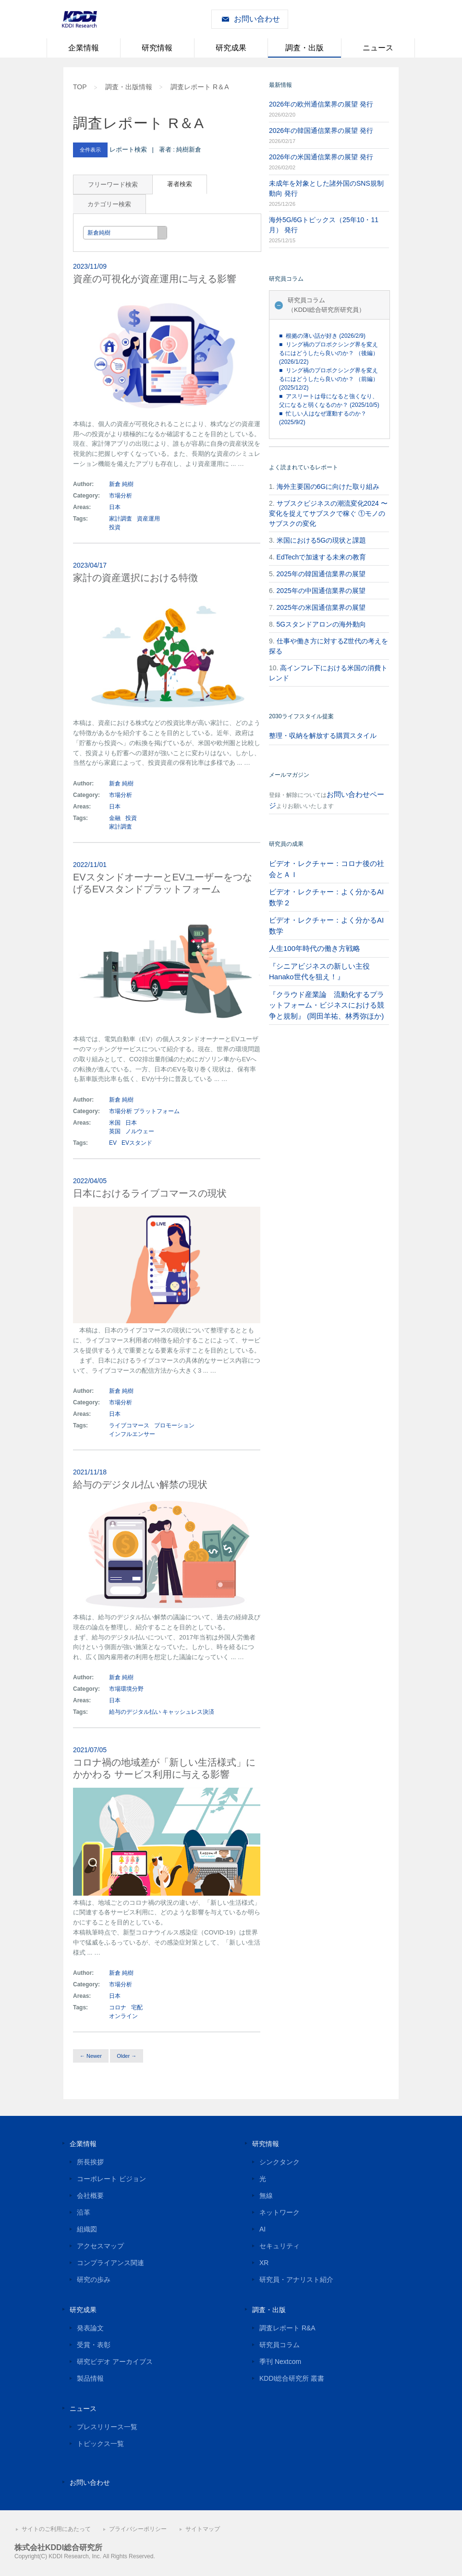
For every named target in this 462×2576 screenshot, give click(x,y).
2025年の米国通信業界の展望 (321, 607)
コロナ (117, 2007)
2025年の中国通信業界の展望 (321, 590)
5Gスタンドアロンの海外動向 (321, 624)
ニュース (378, 48)
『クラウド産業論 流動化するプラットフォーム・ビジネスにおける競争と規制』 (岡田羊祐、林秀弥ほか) (326, 1005)
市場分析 (120, 495)
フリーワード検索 (113, 184)
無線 (266, 2195)
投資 (115, 527)
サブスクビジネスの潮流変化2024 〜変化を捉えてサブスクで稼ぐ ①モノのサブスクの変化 (328, 513)
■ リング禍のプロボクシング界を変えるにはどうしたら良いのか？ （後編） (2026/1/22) (328, 353)
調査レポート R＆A (199, 87)
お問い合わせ (257, 19)
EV (113, 1143)
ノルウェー (139, 1131)
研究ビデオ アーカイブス (115, 2361)
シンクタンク (279, 2162)
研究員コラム (279, 2345)
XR (263, 2263)
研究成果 (231, 48)
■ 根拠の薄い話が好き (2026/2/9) (322, 335)
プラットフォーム (157, 1111)
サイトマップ (202, 2529)
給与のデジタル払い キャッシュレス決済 (161, 1712)
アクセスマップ (100, 2246)
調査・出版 (304, 48)
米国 (115, 1122)
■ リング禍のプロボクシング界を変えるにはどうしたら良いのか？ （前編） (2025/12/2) (328, 379)
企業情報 (83, 48)
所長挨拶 (90, 2162)
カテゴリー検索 (109, 204)
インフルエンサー (132, 1434)
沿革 (83, 2212)
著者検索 (179, 184)
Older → (126, 2056)
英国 (115, 1131)
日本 (115, 507)
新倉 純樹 (121, 484)
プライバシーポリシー (138, 2529)
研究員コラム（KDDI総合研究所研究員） (326, 305)
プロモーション (174, 1425)
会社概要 (90, 2195)
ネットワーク (279, 2212)
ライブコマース (129, 1425)
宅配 (137, 2007)
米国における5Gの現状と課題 (321, 540)
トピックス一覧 (100, 2443)
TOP (80, 87)
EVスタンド (137, 1143)
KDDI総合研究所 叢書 (291, 2378)
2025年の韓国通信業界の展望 (321, 574)
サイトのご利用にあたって (56, 2529)
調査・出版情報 (128, 87)
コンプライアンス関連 (110, 2263)
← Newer (91, 2056)
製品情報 (90, 2378)
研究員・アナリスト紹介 (296, 2279)
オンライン (123, 2016)
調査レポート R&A (287, 2328)
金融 (115, 818)
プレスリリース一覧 (107, 2427)
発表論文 (90, 2328)
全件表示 (90, 150)
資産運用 (148, 518)
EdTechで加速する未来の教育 (321, 557)
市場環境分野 (126, 1689)
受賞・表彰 (93, 2345)
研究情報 (157, 48)
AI (262, 2229)
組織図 (87, 2229)
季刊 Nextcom (280, 2361)
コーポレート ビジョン (111, 2179)
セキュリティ (279, 2246)
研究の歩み (93, 2279)
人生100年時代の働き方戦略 (314, 948)
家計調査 (120, 518)
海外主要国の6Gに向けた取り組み (328, 486)
